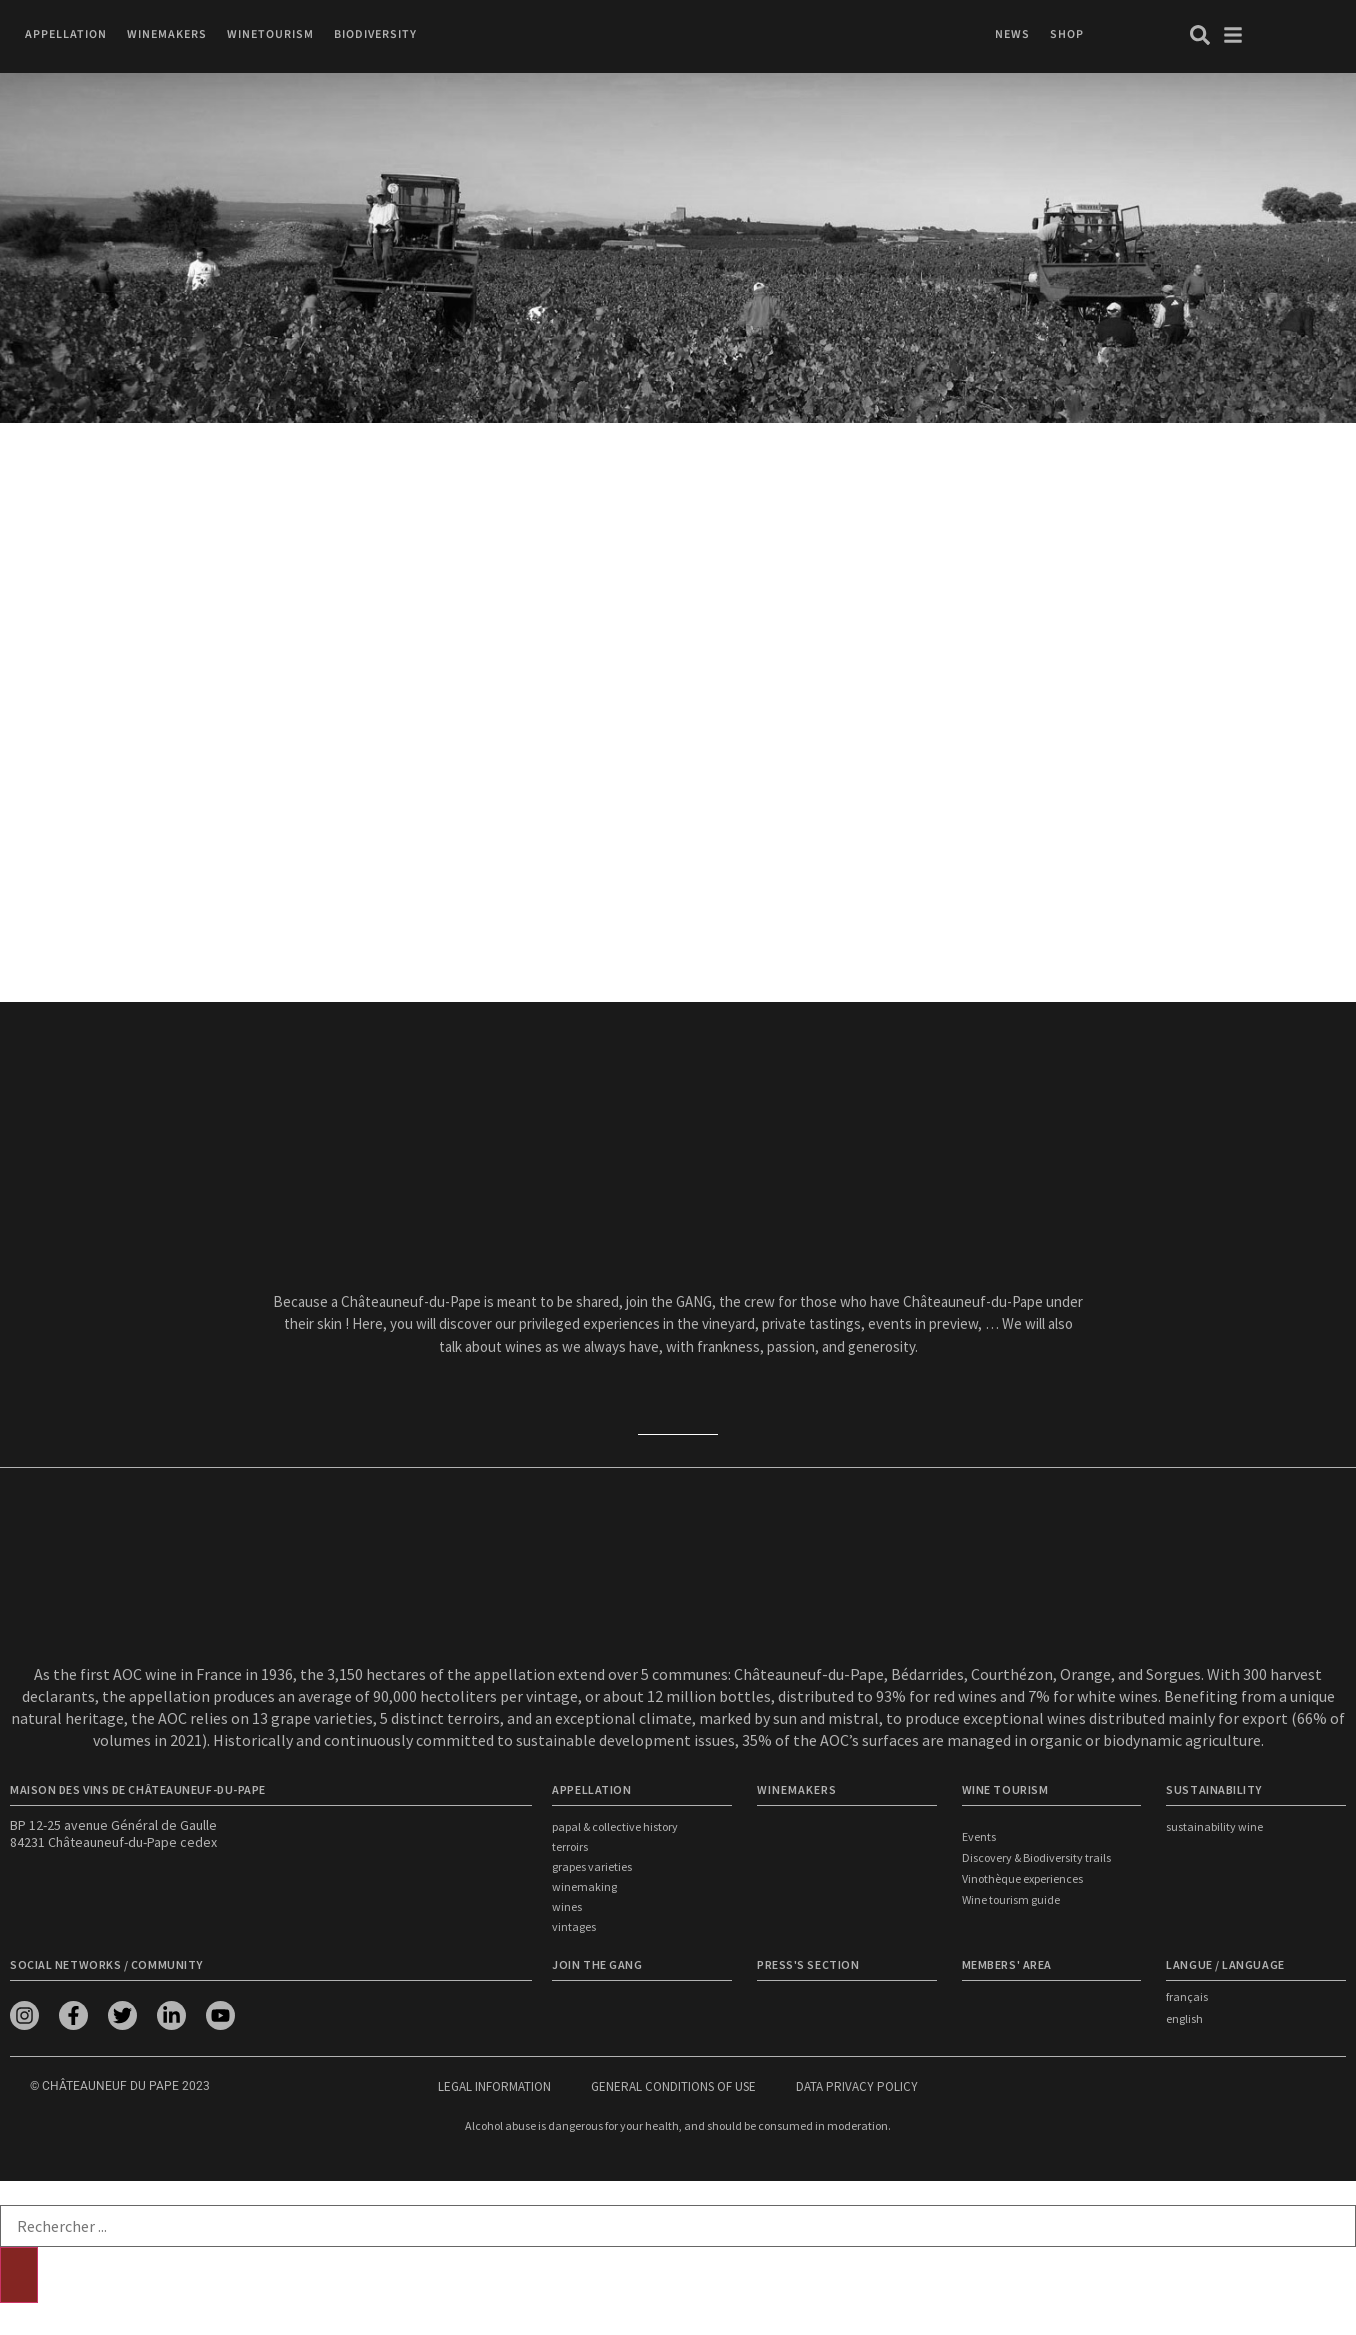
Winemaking (584, 1886)
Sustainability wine (1214, 1826)
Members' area (1007, 1964)
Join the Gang (597, 1964)
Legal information (494, 2086)
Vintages (574, 1926)
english (1184, 2018)
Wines (567, 1906)
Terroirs (570, 1846)
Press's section (808, 1964)
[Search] (19, 2275)
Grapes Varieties (592, 1866)
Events (979, 1836)
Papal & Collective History (615, 1826)
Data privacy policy (857, 2086)
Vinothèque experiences (1022, 1878)
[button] (66, 34)
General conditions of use (673, 2086)
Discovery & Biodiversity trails (1036, 1857)
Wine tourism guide (1011, 1899)
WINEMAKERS (797, 1789)
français (1187, 1996)
